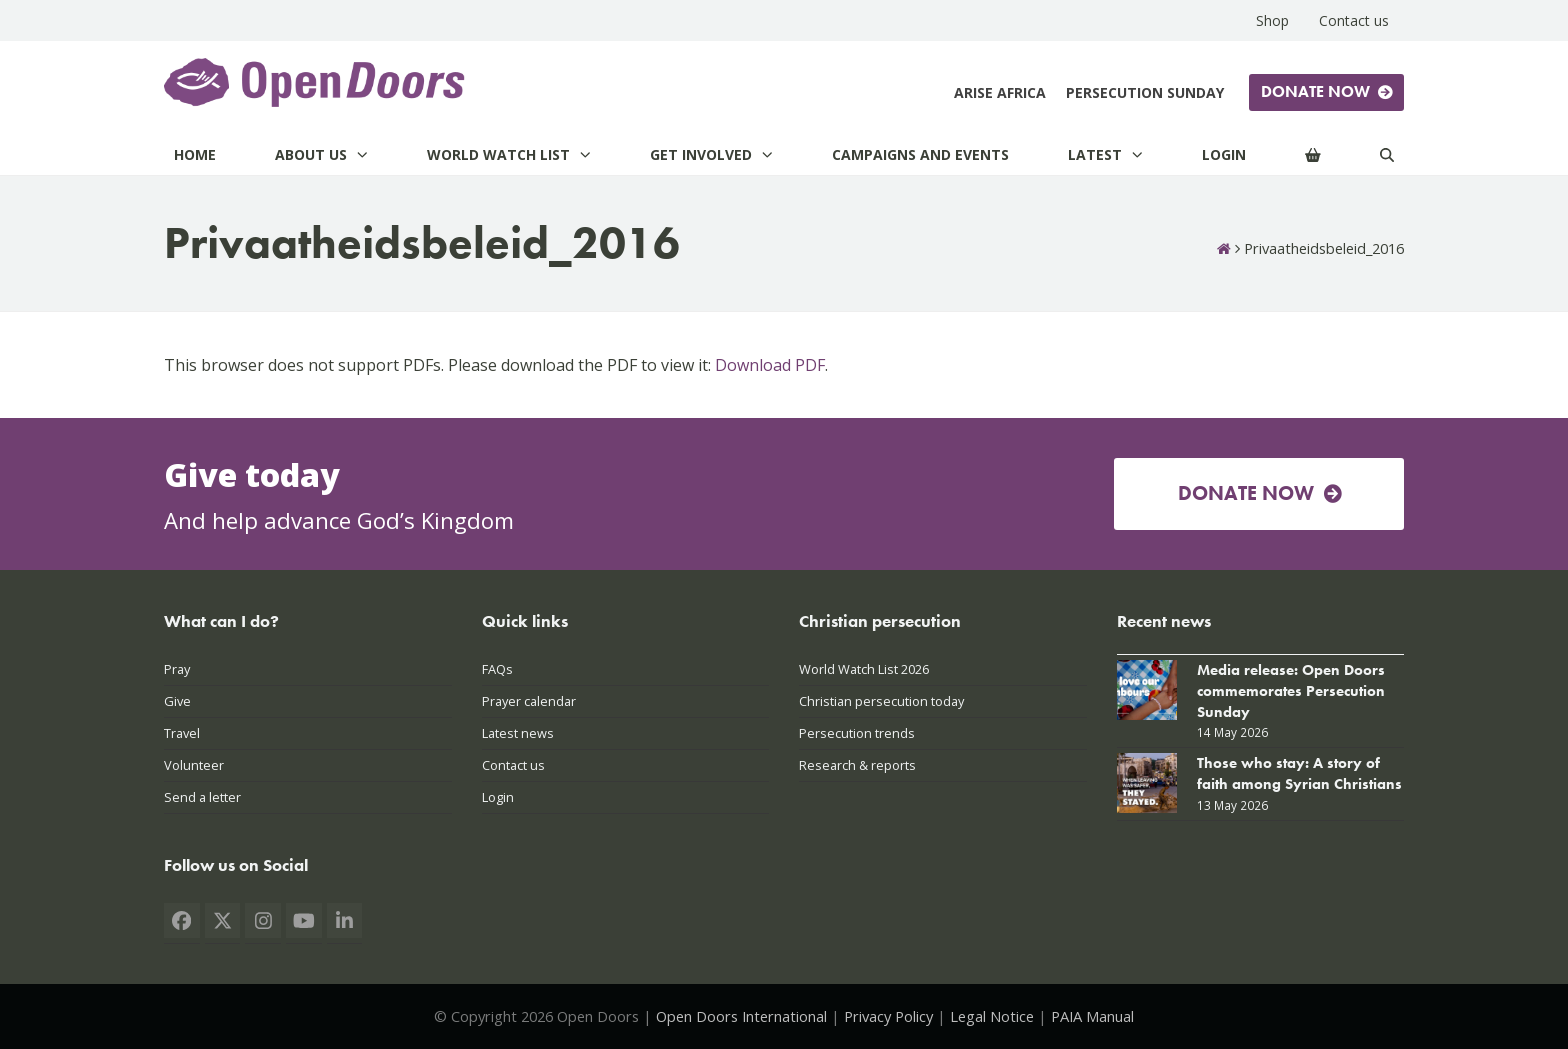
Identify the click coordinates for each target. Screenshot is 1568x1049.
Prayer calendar (529, 701)
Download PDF (770, 365)
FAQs (497, 669)
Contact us (513, 765)
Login (498, 797)
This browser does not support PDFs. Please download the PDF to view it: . (496, 365)
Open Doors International (741, 1016)
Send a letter (202, 797)
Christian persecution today (881, 701)
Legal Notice (992, 1016)
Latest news (518, 733)
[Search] (1387, 154)
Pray (177, 669)
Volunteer (194, 765)
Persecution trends (857, 733)
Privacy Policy (888, 1016)
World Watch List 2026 (864, 669)
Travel (182, 733)
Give (177, 701)
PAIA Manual (1092, 1016)
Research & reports (857, 765)
